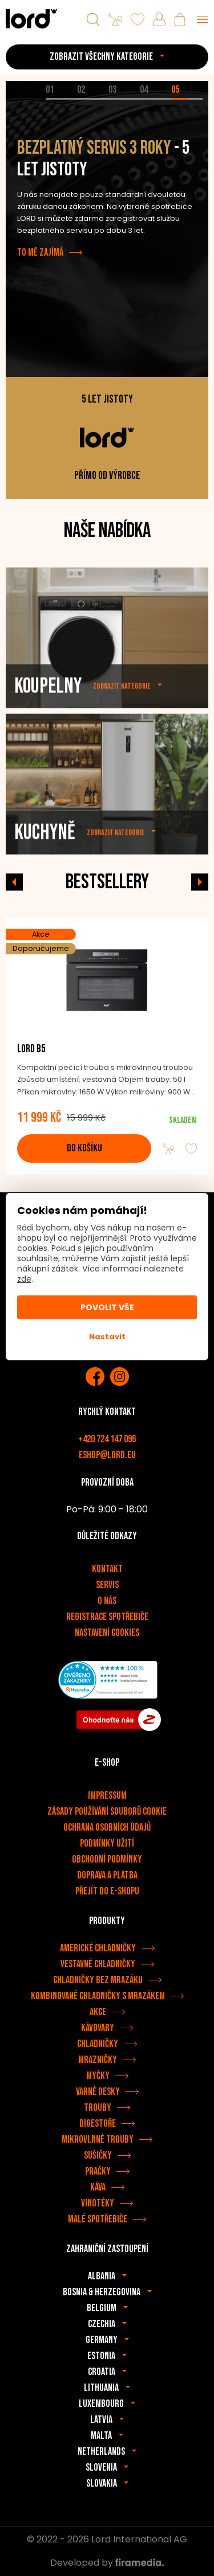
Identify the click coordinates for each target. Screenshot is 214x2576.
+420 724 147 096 (107, 1439)
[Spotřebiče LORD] (31, 18)
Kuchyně (44, 868)
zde (24, 1279)
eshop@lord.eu (107, 1455)
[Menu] (202, 19)
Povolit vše (107, 1307)
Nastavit (107, 1336)
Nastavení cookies (107, 1633)
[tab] (61, 99)
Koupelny (48, 722)
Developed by (107, 2562)
